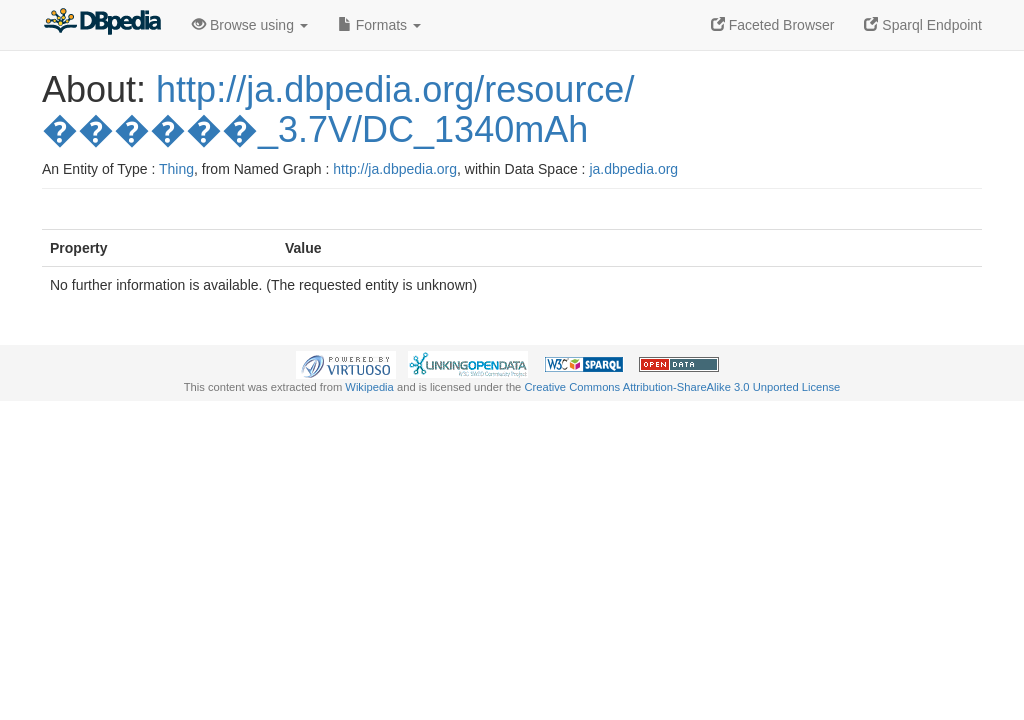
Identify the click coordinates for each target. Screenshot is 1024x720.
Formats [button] (379, 25)
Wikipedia (369, 387)
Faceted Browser (773, 25)
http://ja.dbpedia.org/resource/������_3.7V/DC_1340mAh (338, 109)
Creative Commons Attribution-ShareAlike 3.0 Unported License (682, 387)
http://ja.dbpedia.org (395, 169)
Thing (176, 169)
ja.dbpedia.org (633, 169)
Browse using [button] (250, 25)
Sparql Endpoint (923, 25)
